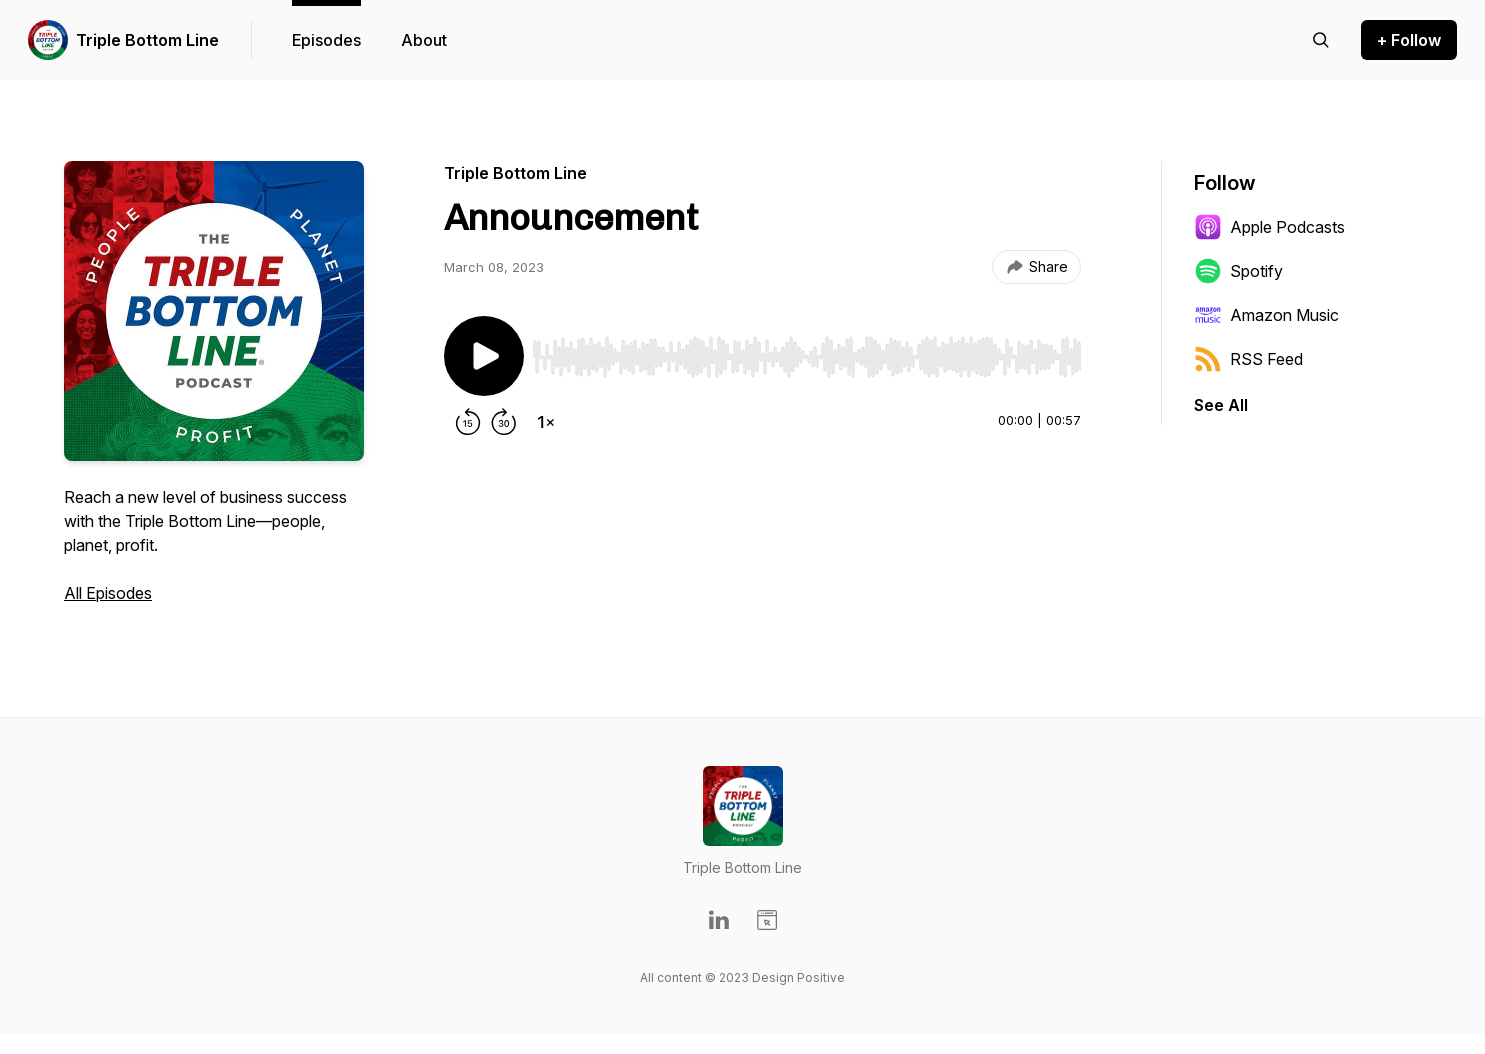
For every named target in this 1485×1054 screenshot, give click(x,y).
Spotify (1238, 271)
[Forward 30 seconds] (504, 422)
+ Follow (1409, 40)
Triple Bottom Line (147, 40)
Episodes (326, 40)
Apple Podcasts (1269, 227)
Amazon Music (1266, 315)
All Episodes (108, 593)
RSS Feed (1248, 359)
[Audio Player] (806, 351)
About (424, 40)
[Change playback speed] (546, 422)
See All (1221, 405)
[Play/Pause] (484, 356)
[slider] (806, 357)
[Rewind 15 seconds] (468, 422)
